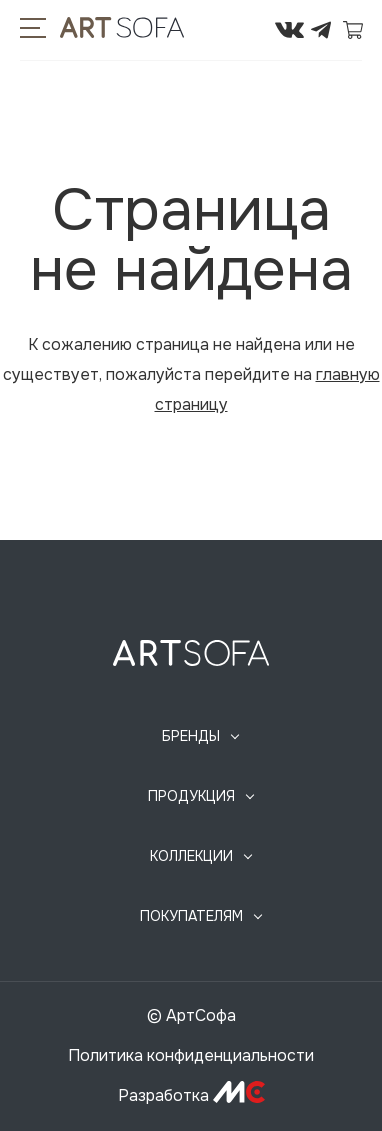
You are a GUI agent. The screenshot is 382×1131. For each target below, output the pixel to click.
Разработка (191, 1095)
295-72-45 (253, 30)
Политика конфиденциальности (191, 1055)
